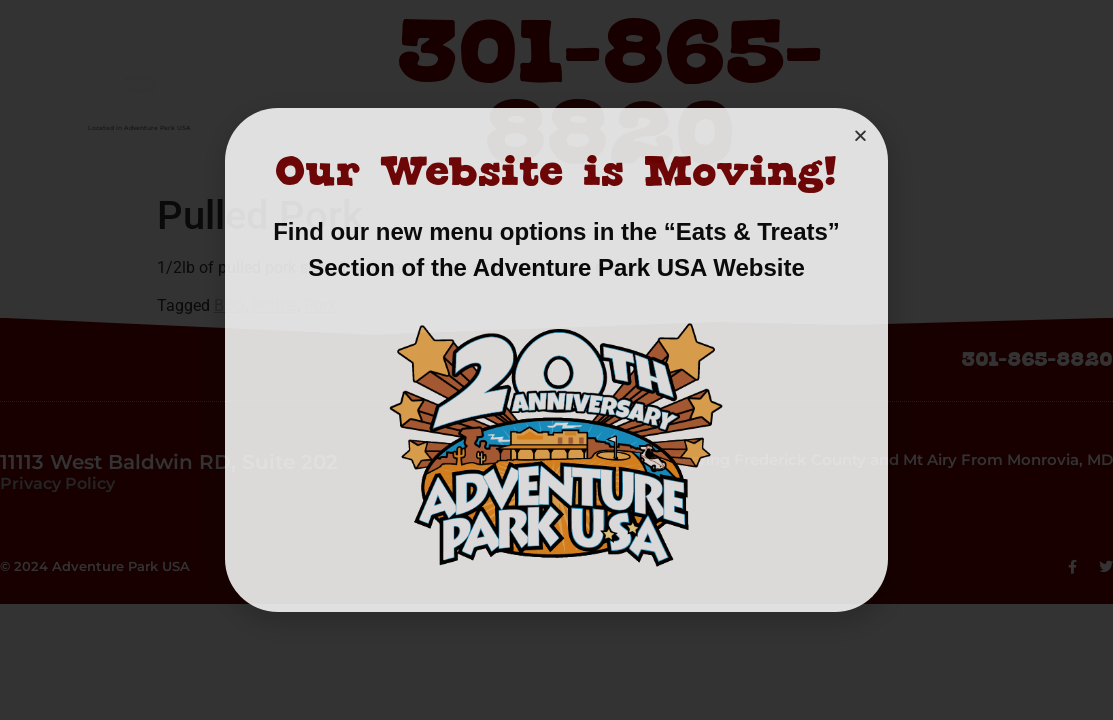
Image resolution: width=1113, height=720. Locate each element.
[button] (860, 135)
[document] (556, 360)
